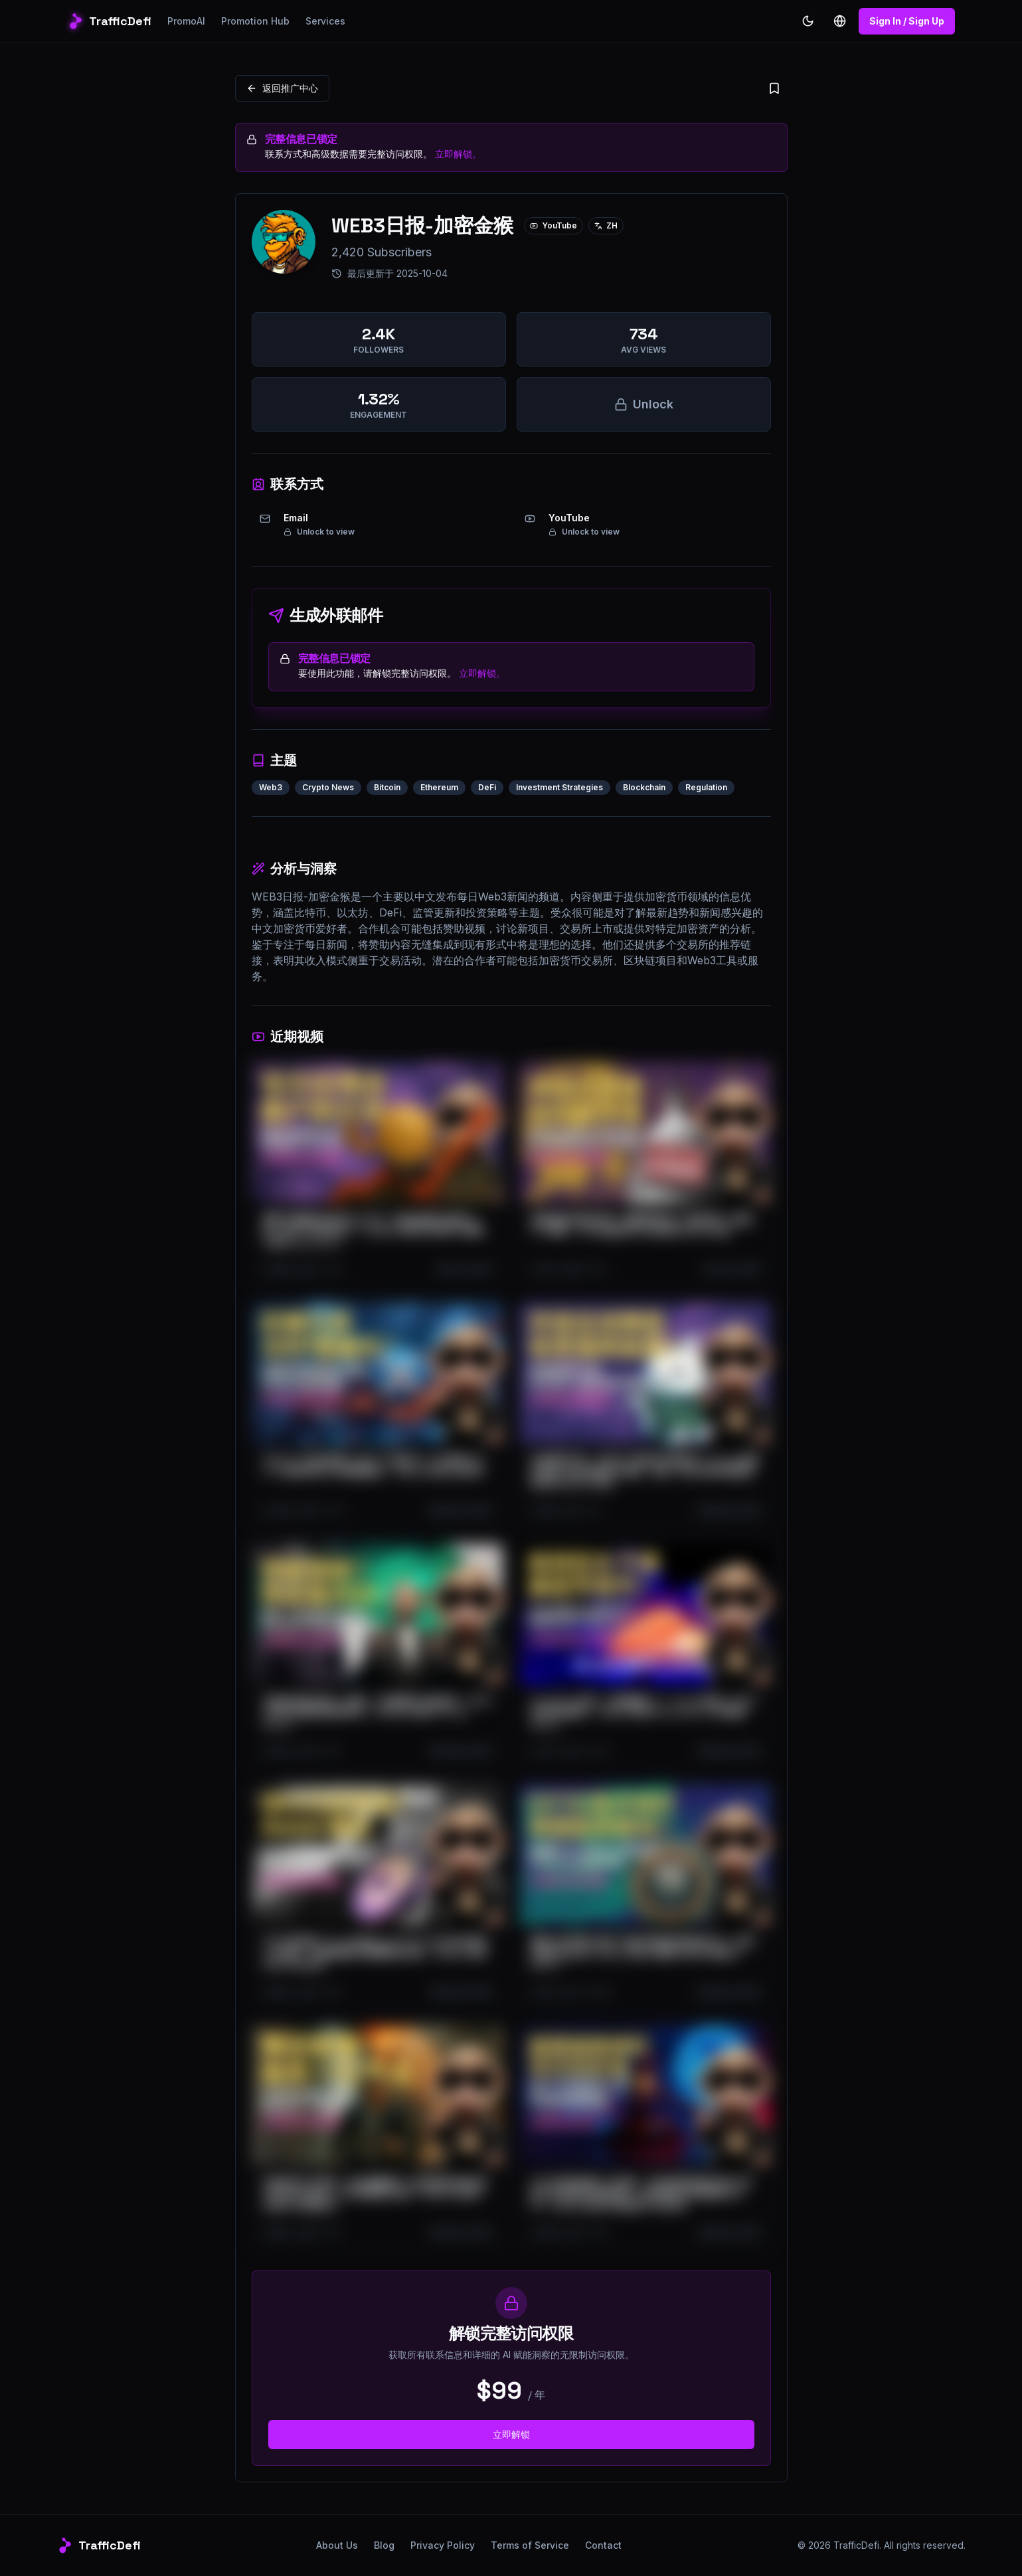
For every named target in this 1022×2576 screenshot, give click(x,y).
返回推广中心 (282, 88)
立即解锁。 (458, 153)
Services (325, 21)
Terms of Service (530, 2545)
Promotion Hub (255, 21)
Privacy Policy (442, 2545)
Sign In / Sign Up (906, 21)
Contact (603, 2545)
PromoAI (186, 21)
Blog (384, 2545)
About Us (337, 2545)
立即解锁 (511, 2434)
